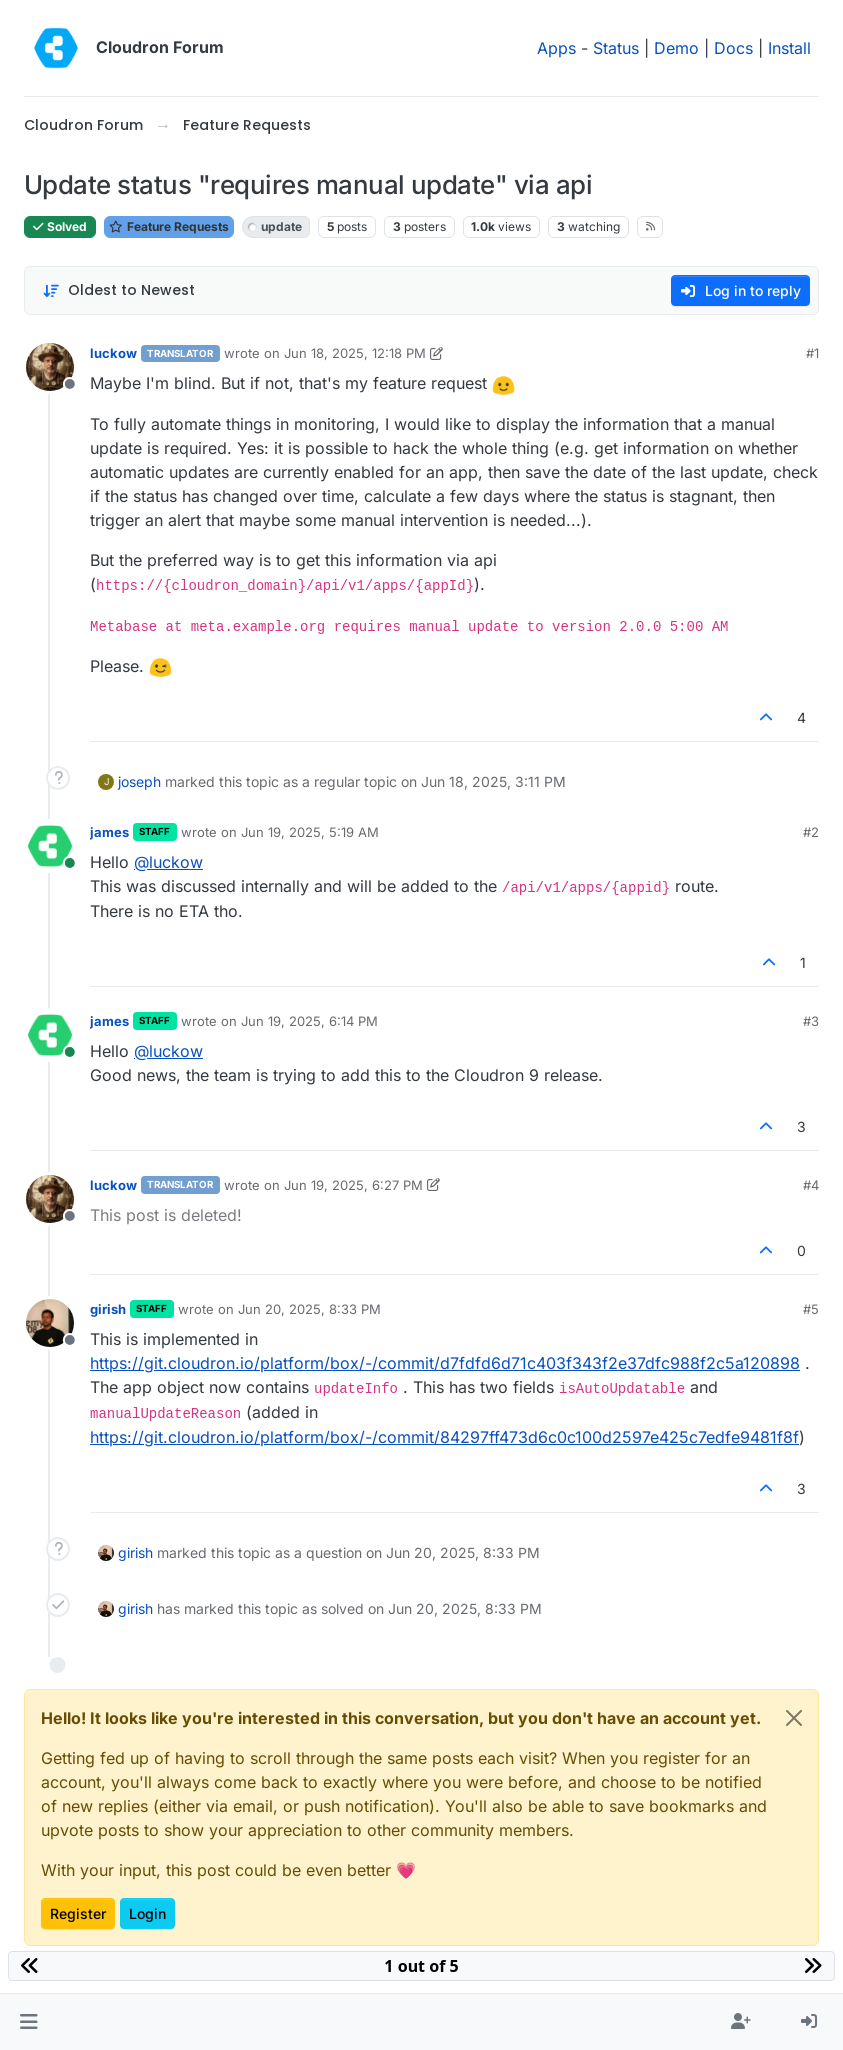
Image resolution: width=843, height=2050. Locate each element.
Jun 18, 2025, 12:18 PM (355, 353)
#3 (811, 1021)
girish (108, 1309)
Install (789, 48)
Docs (733, 48)
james (109, 832)
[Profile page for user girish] (50, 1323)
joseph (139, 781)
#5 (811, 1309)
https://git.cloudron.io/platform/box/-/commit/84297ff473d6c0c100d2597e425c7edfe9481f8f (444, 1437)
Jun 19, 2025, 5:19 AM (310, 832)
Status (616, 48)
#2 (811, 832)
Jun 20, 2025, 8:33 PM (309, 1309)
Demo (676, 48)
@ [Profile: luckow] (168, 862)
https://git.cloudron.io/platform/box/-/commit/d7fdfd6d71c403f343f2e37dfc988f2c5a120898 (445, 1363)
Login (147, 1913)
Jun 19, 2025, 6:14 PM (309, 1021)
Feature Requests (169, 226)
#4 (811, 1185)
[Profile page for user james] (50, 846)
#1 (812, 353)
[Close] (794, 1718)
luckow (113, 353)
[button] (28, 2022)
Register (78, 1913)
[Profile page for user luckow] (50, 367)
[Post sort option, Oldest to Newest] (118, 290)
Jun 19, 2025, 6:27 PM (353, 1185)
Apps (556, 48)
